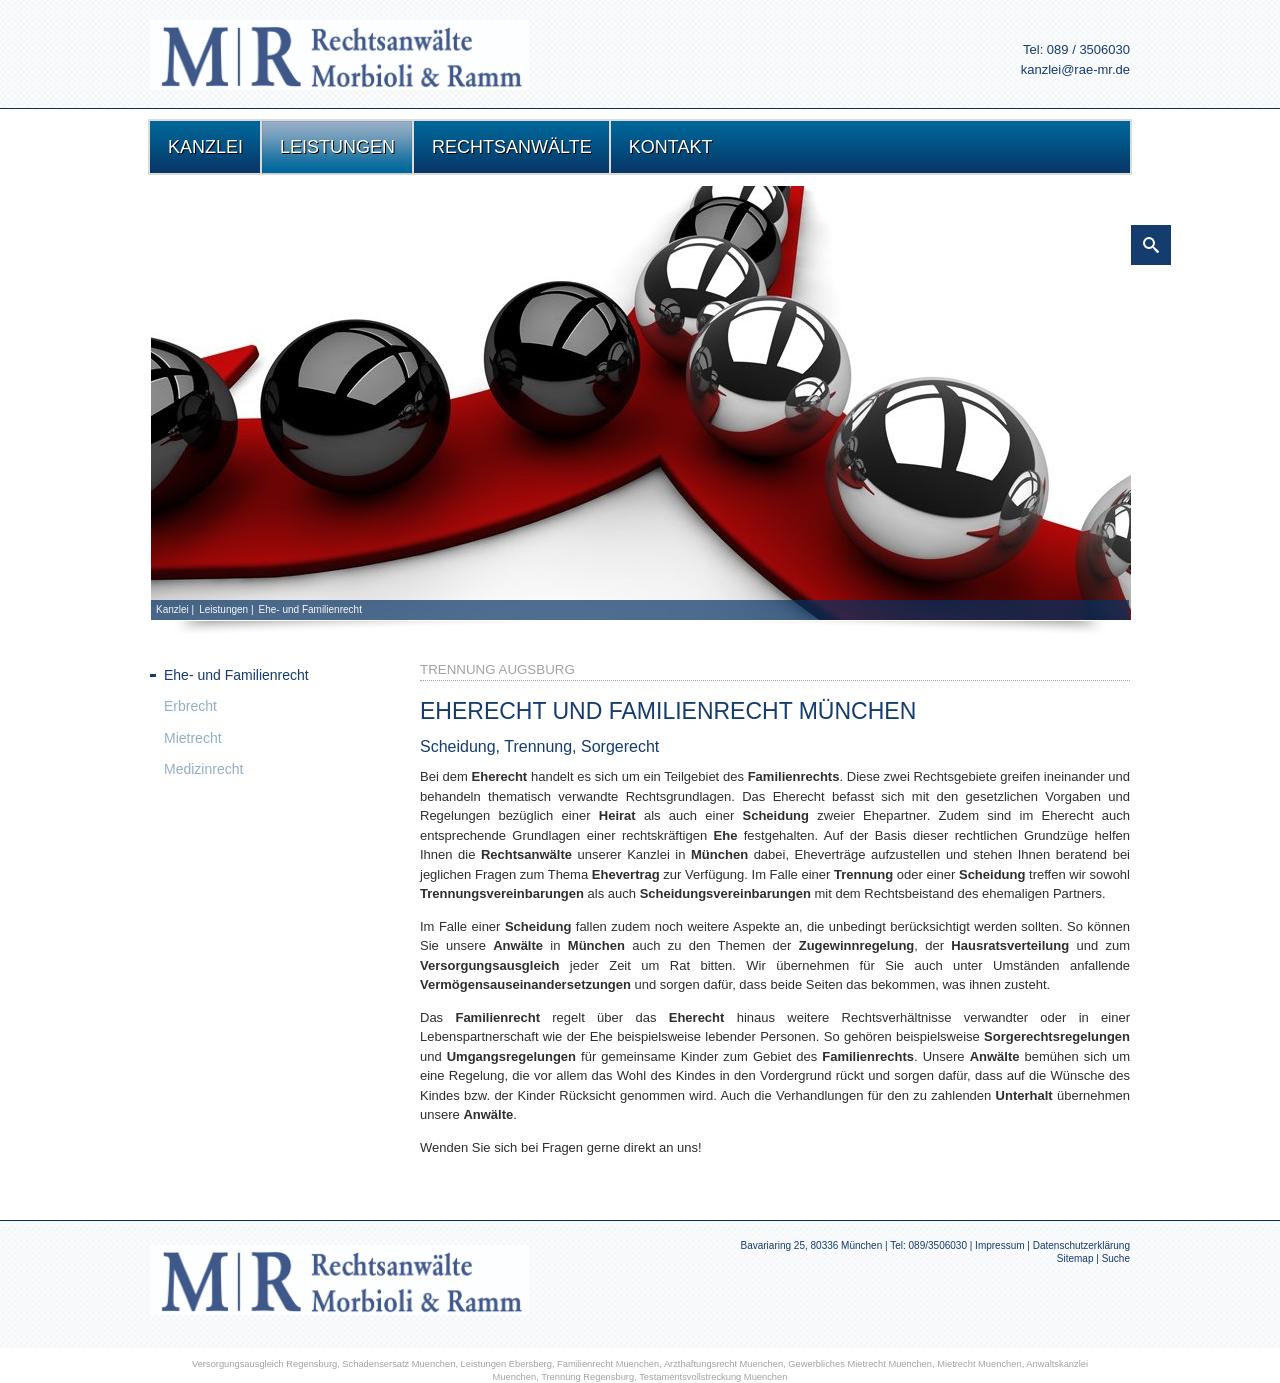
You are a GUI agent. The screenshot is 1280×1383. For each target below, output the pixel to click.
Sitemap (1075, 1258)
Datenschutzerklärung (1081, 1245)
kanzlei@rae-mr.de (1075, 69)
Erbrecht (190, 706)
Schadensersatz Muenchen (398, 1364)
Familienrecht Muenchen (608, 1364)
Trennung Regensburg (587, 1377)
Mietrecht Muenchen (979, 1364)
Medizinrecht (203, 769)
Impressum (999, 1245)
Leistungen (223, 609)
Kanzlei (172, 609)
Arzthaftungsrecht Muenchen (723, 1364)
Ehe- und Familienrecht (310, 609)
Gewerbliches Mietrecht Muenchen (860, 1364)
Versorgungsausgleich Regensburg (264, 1364)
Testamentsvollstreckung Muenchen (713, 1377)
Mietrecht (193, 738)
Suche (1116, 1258)
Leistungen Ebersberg (506, 1364)
